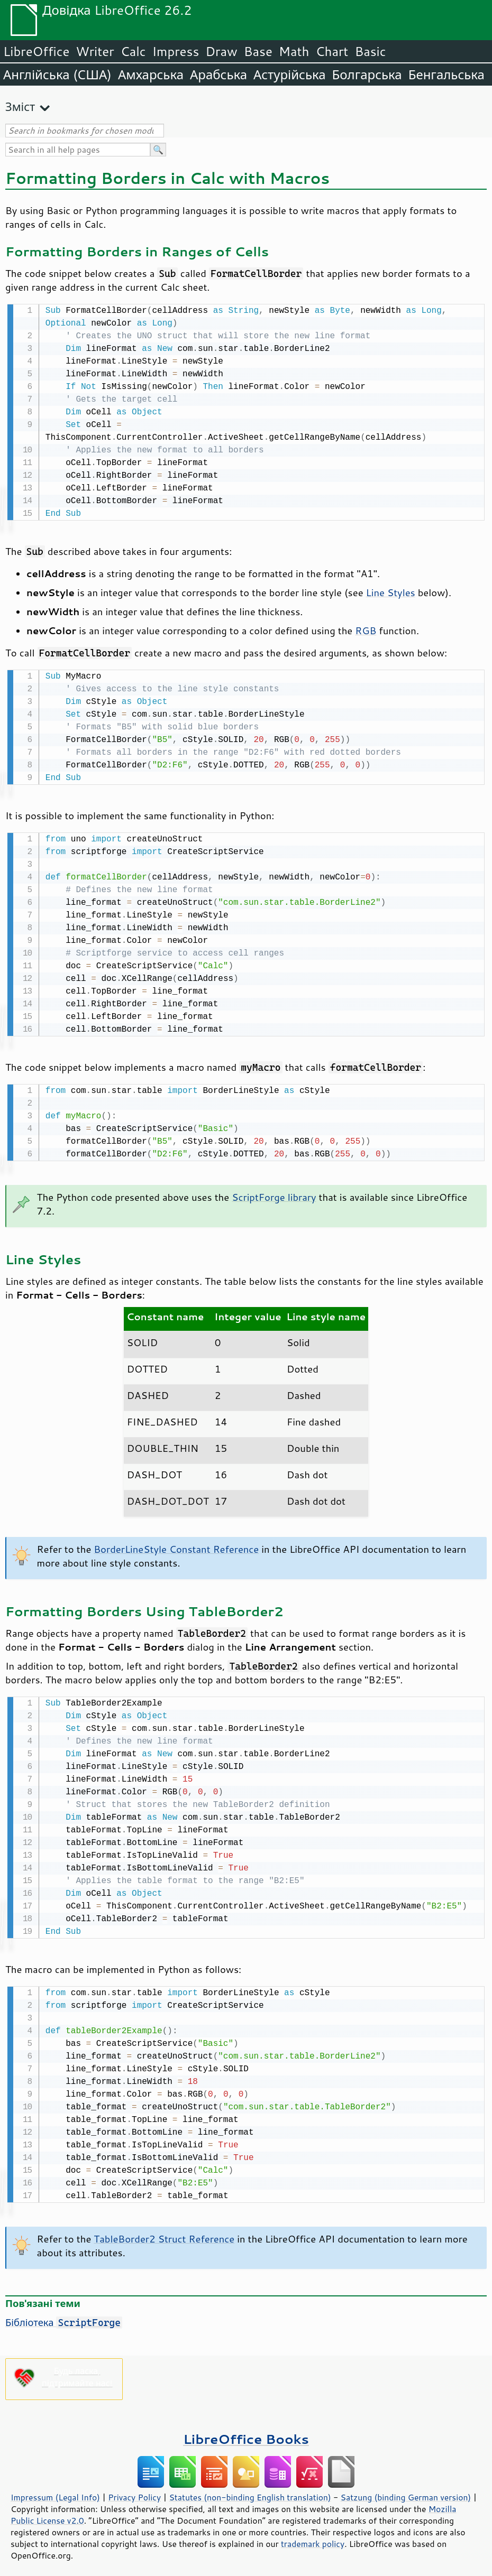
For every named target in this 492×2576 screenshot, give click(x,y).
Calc (133, 51)
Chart (331, 51)
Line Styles (390, 591)
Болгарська (367, 75)
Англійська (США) (57, 75)
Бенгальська (446, 75)
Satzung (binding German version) (406, 2491)
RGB (365, 629)
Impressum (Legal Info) (55, 2491)
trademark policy (312, 2537)
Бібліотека (63, 2316)
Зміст (20, 106)
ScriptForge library (274, 1193)
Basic (370, 51)
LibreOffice (36, 51)
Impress (175, 51)
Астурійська (289, 75)
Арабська (218, 75)
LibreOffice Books (246, 2432)
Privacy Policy (134, 2491)
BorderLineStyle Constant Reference (176, 1545)
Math (294, 51)
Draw (221, 51)
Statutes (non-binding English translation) (250, 2491)
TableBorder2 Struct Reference (164, 2232)
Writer (95, 51)
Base (258, 51)
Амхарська (151, 75)
